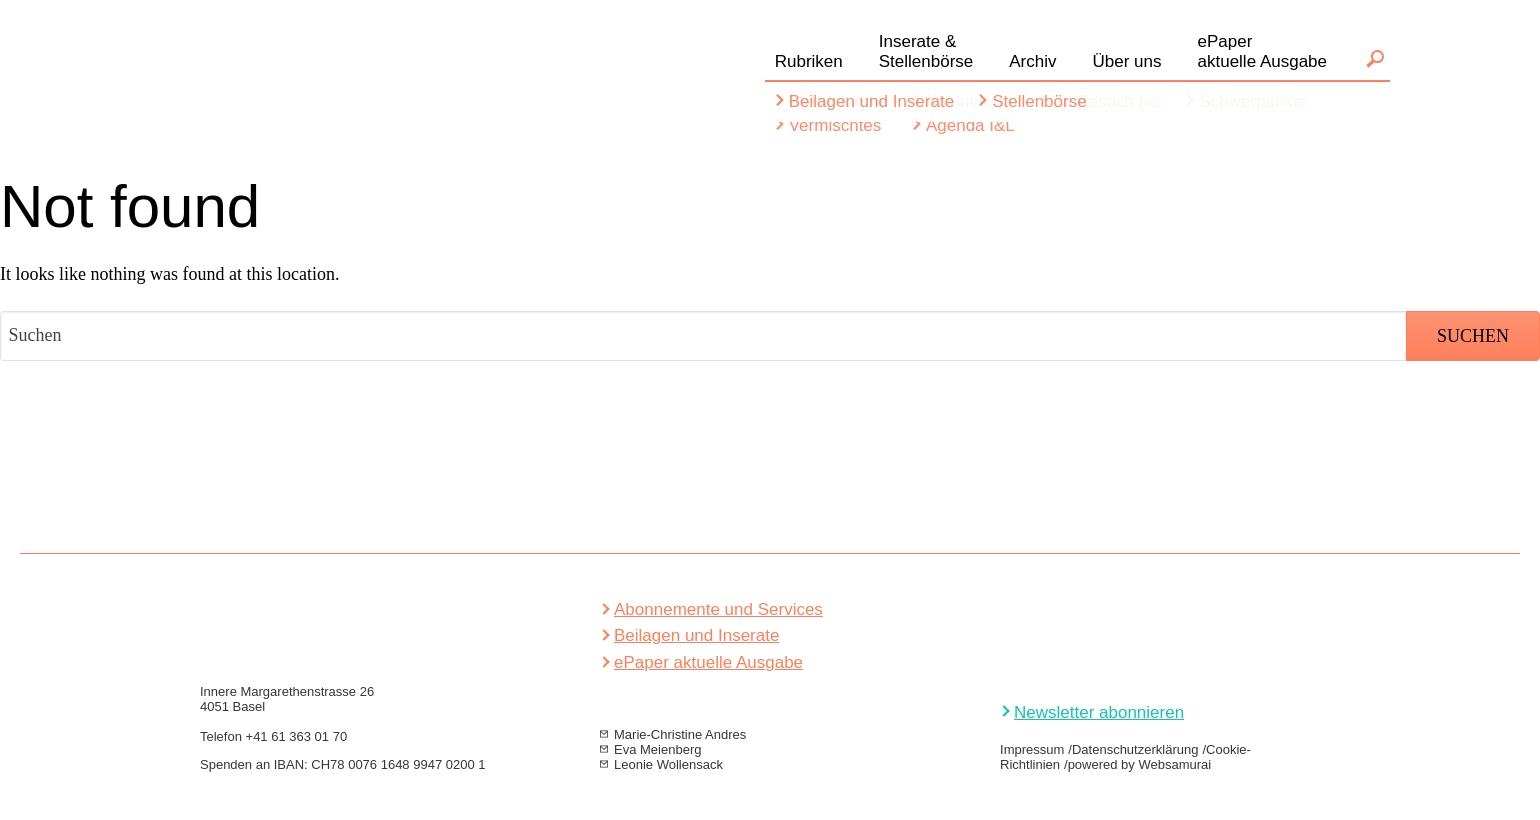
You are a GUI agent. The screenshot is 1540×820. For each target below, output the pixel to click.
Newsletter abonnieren (1099, 712)
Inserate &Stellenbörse (926, 51)
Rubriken (809, 61)
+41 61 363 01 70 (297, 736)
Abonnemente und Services (718, 609)
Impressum (1032, 749)
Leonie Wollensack (668, 764)
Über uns (1127, 61)
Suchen (1375, 59)
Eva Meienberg (657, 749)
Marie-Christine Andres (680, 734)
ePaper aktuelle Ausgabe (708, 662)
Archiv (1032, 61)
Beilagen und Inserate (696, 635)
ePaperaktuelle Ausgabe (1263, 51)
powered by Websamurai (1140, 764)
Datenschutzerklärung (1135, 749)
